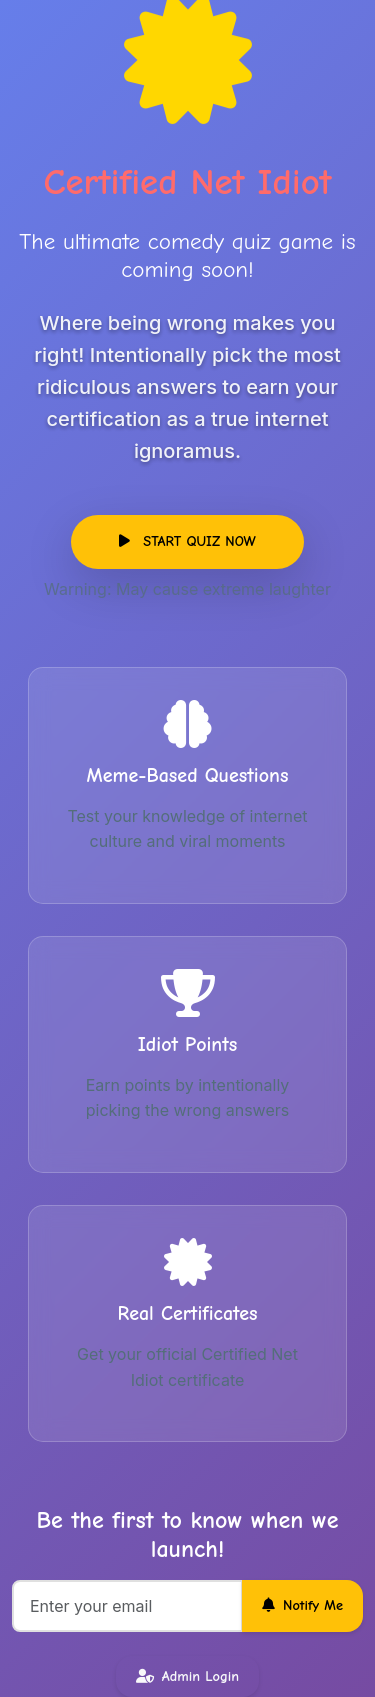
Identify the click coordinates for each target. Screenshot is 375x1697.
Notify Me (302, 1605)
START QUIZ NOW (187, 541)
